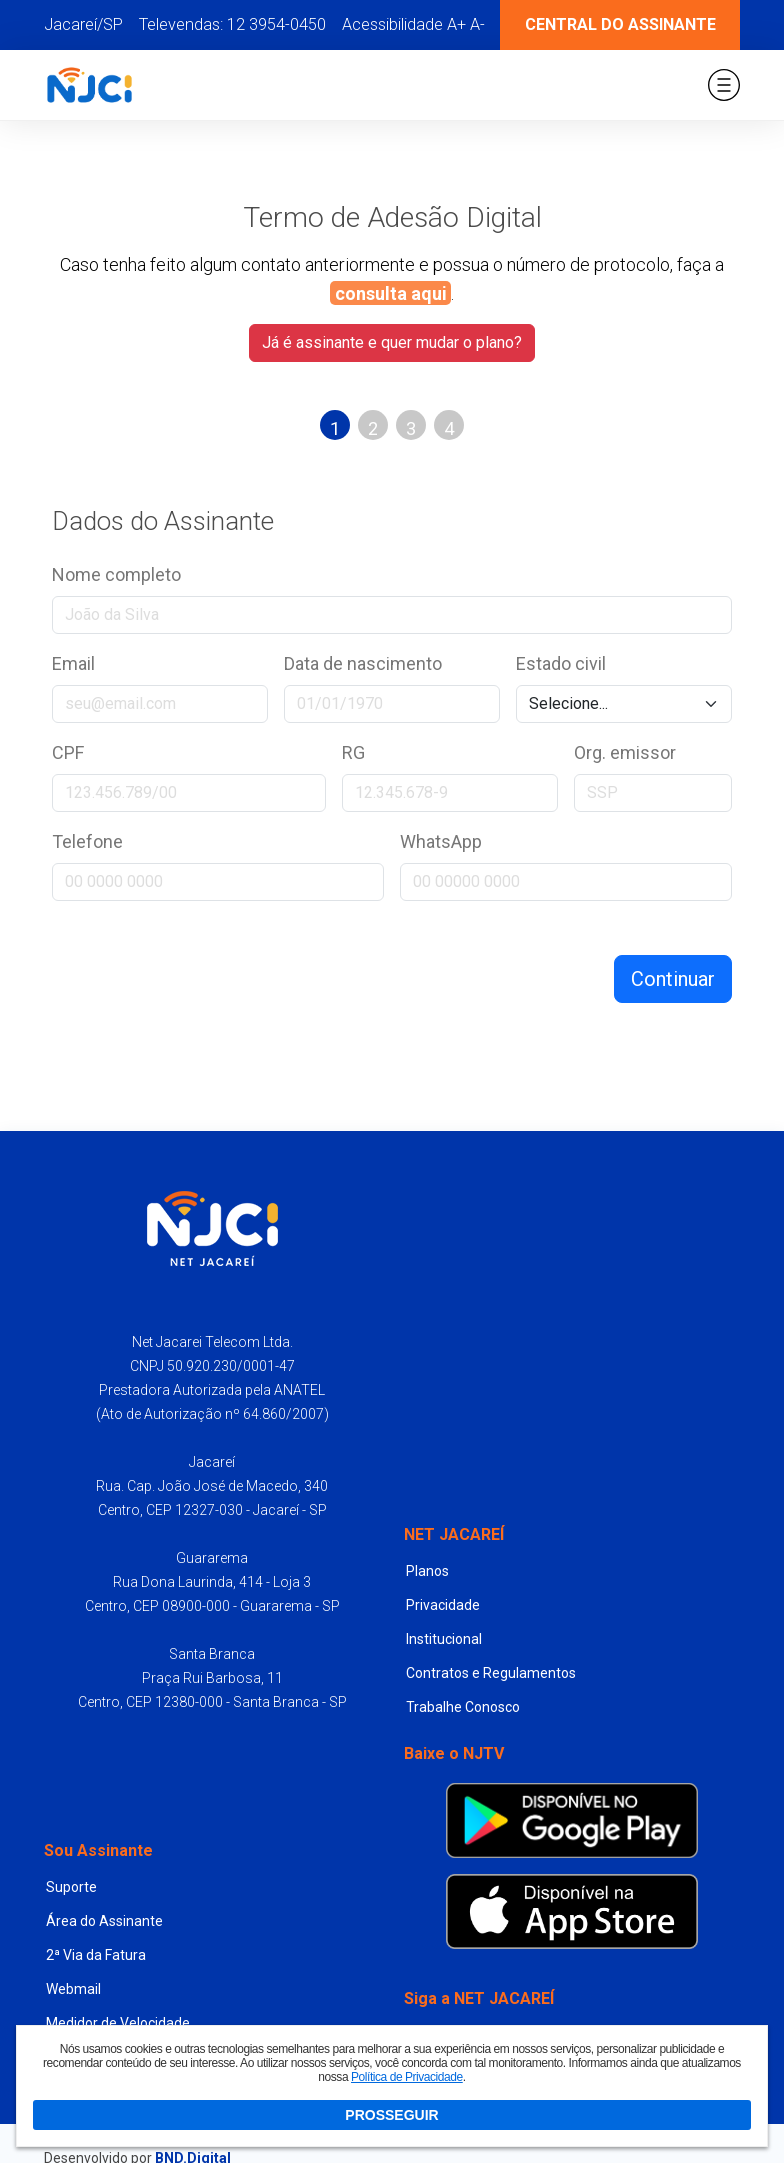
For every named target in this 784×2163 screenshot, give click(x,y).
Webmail (73, 1989)
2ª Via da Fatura (96, 1955)
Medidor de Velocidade (118, 2023)
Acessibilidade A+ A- (413, 24)
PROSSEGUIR (391, 2115)
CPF (68, 752)
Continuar (673, 979)
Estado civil (561, 663)
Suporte (71, 1887)
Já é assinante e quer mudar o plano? (392, 342)
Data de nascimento (363, 663)
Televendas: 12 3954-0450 (232, 24)
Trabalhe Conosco (463, 1707)
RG (353, 752)
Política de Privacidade (407, 2077)
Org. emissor (625, 752)
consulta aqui (391, 293)
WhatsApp (441, 841)
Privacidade (443, 1605)
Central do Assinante (620, 24)
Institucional (444, 1639)
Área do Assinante (104, 1921)
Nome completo (116, 574)
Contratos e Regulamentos (491, 1673)
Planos (427, 1571)
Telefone (87, 841)
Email (73, 663)
